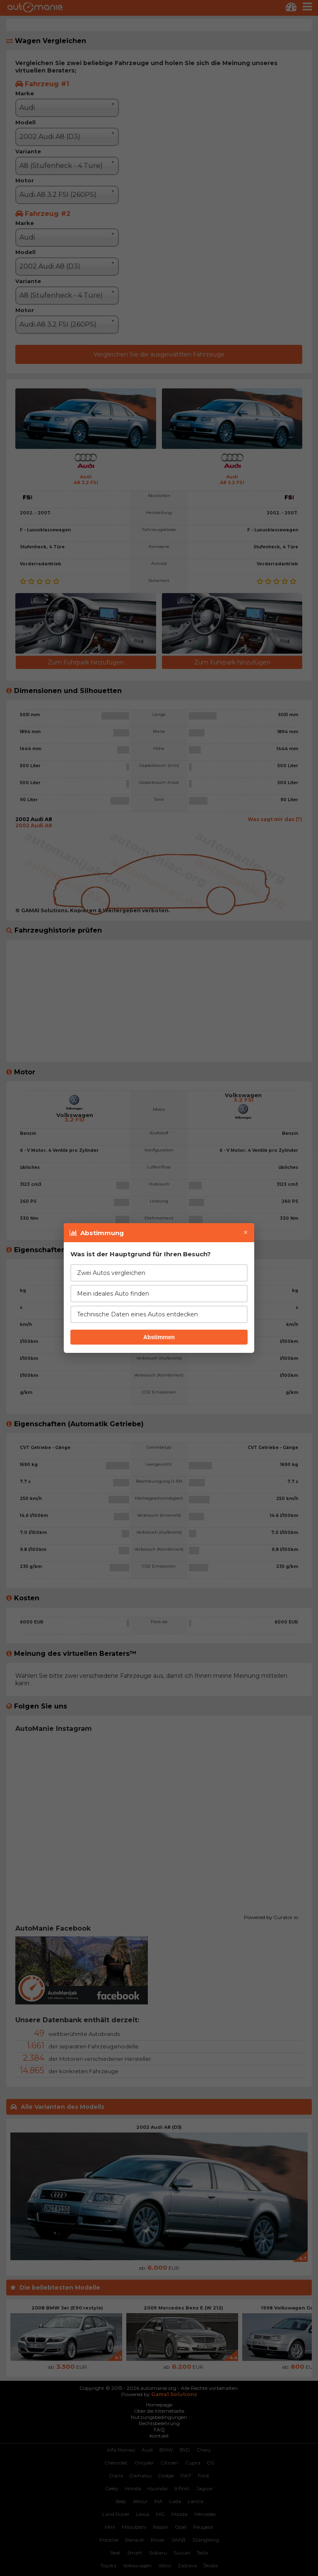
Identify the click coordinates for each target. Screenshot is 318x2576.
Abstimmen (159, 1337)
